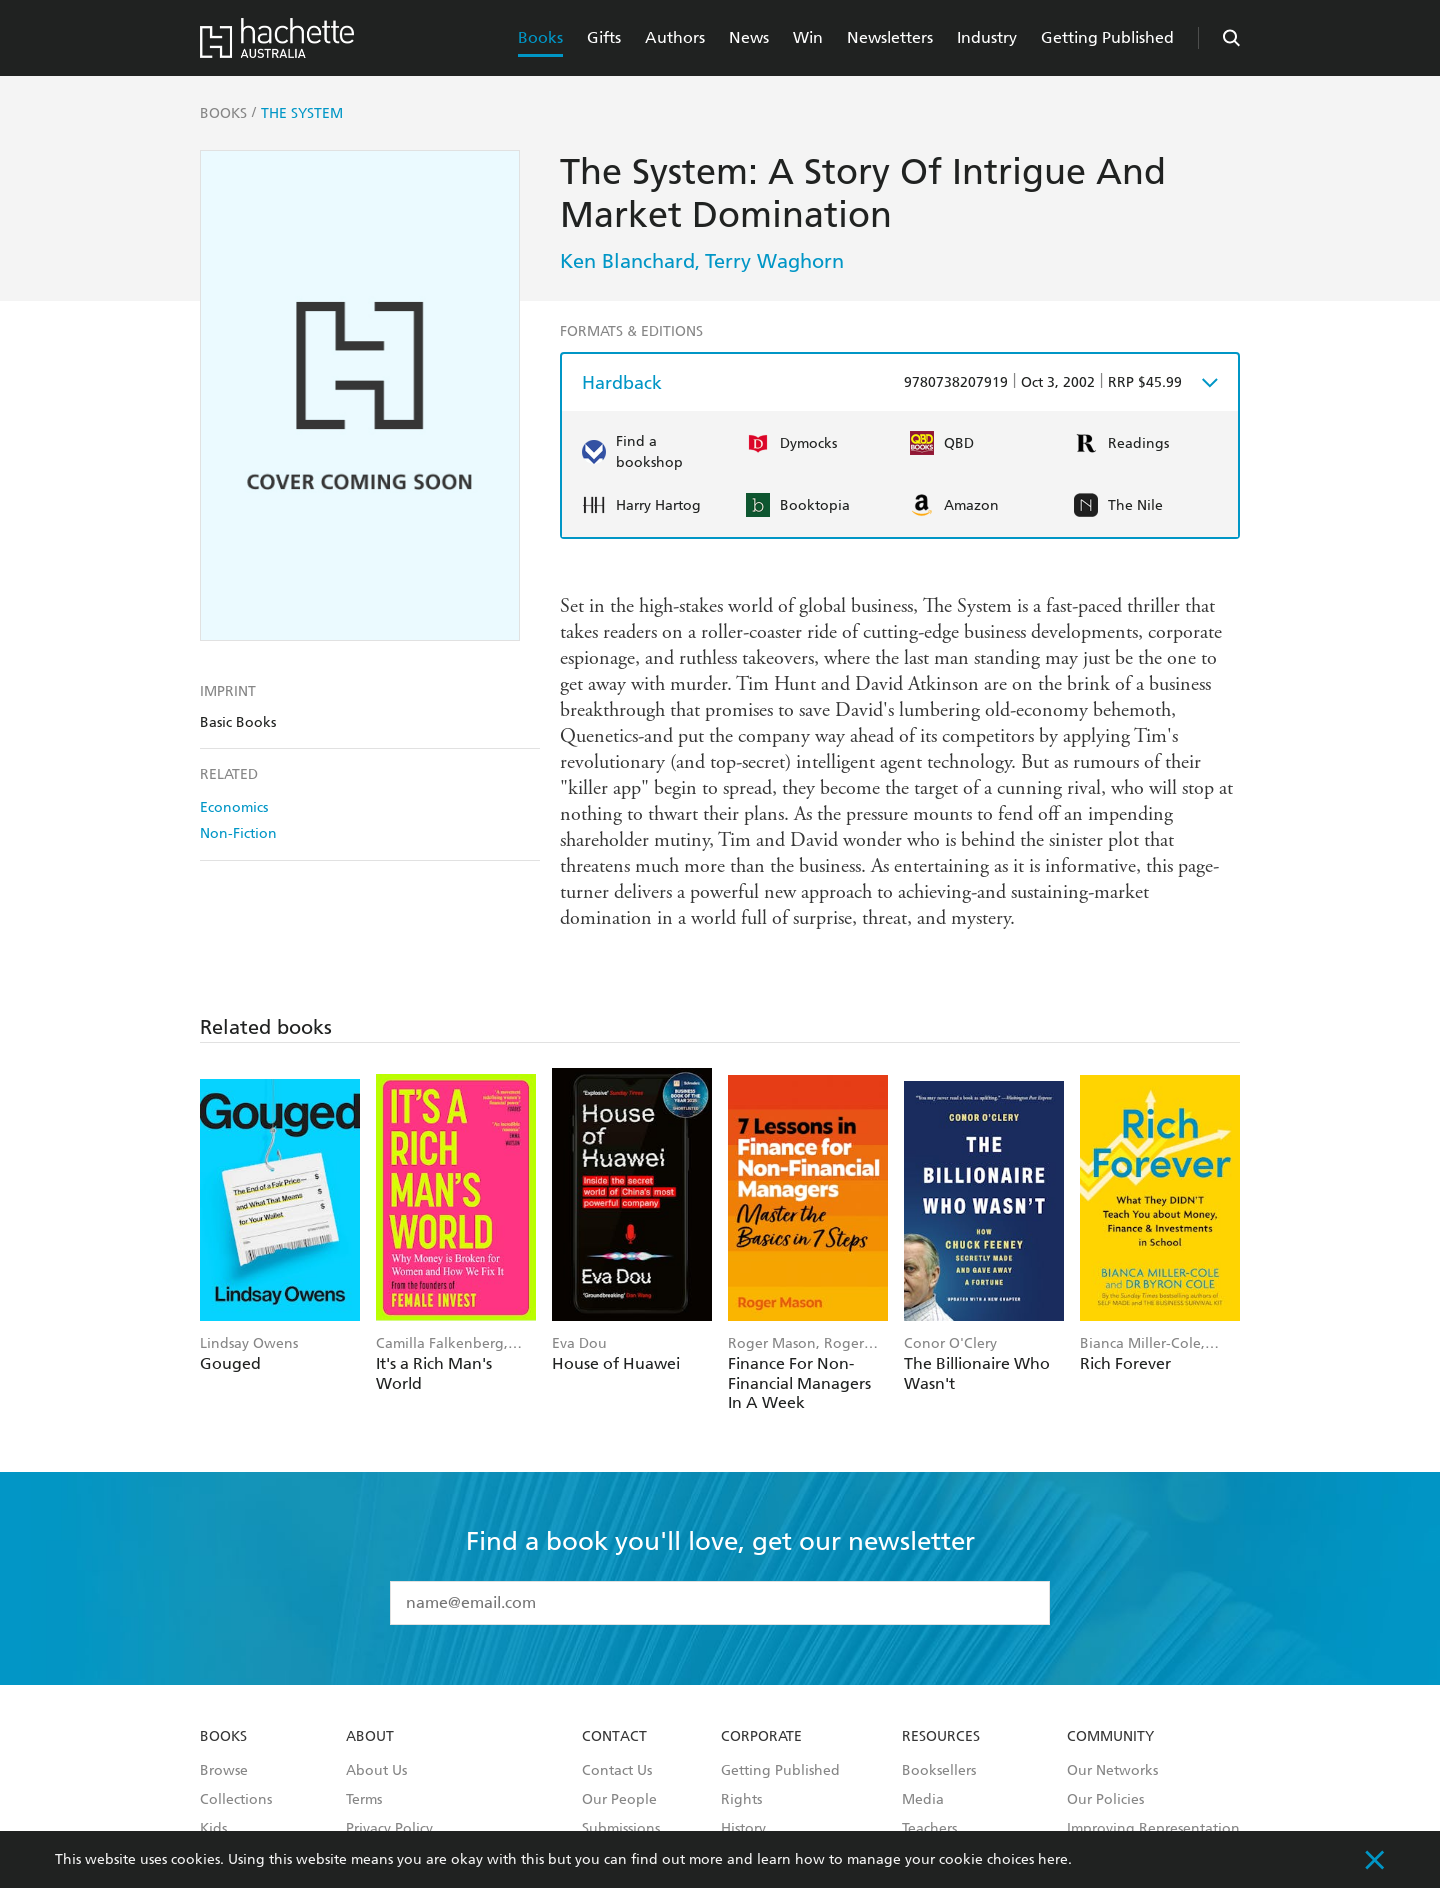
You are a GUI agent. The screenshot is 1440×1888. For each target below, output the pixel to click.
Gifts (604, 37)
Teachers (929, 1829)
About (370, 1737)
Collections (236, 1800)
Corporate (761, 1737)
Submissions (621, 1829)
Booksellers (939, 1771)
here (1053, 1859)
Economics (234, 807)
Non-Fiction (238, 833)
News (749, 37)
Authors (675, 37)
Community (1110, 1737)
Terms (364, 1800)
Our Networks (1112, 1771)
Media (923, 1800)
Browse (224, 1771)
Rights (741, 1800)
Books (540, 37)
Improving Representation (1153, 1829)
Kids (213, 1829)
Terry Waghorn (774, 261)
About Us (376, 1771)
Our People (619, 1800)
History (743, 1829)
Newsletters (890, 37)
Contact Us (617, 1771)
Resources (941, 1737)
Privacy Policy (389, 1829)
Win (808, 37)
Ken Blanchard (627, 261)
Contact (614, 1737)
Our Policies (1105, 1800)
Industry (987, 37)
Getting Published (1107, 37)
